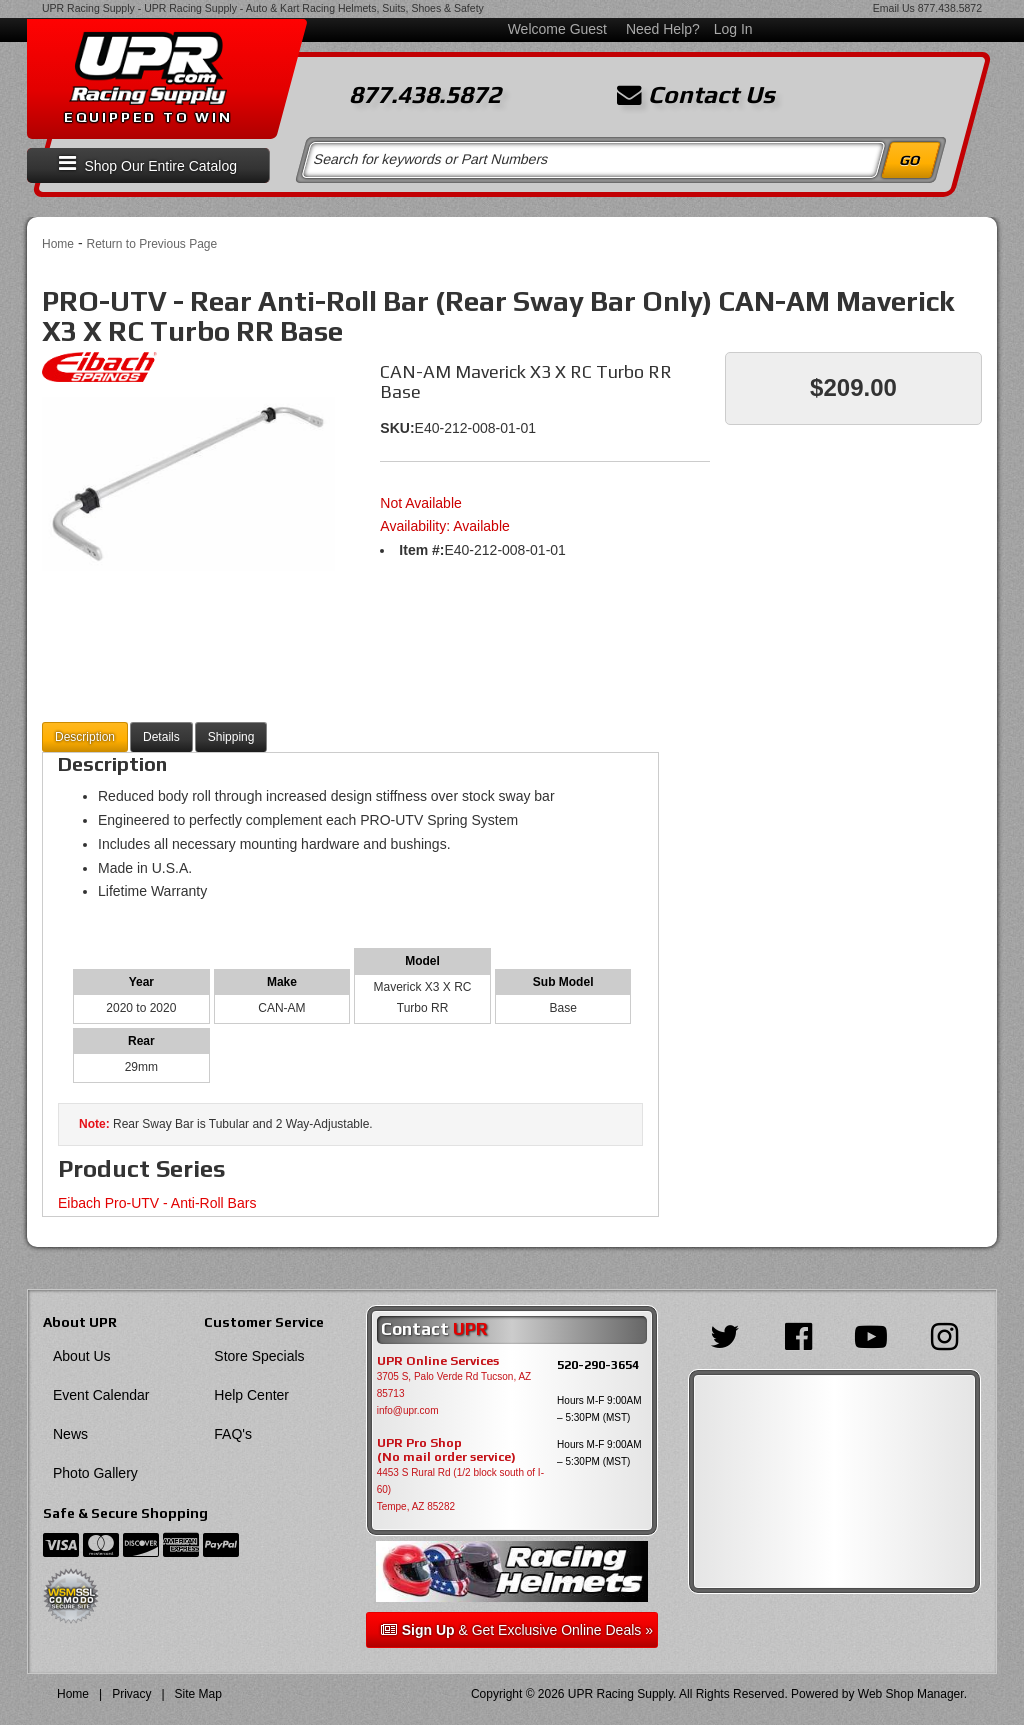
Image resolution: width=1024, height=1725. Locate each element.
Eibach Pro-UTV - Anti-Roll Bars (157, 1203)
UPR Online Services (438, 1361)
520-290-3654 (598, 1364)
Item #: (421, 550)
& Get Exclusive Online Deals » (517, 1630)
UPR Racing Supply (88, 8)
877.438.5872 (950, 8)
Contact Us (696, 95)
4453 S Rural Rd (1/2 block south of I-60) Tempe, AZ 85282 (460, 1489)
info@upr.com (408, 1410)
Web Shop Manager (911, 1694)
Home (58, 244)
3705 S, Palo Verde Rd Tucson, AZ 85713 (454, 1385)
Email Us (894, 8)
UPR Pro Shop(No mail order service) (446, 1450)
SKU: (397, 428)
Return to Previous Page (151, 244)
